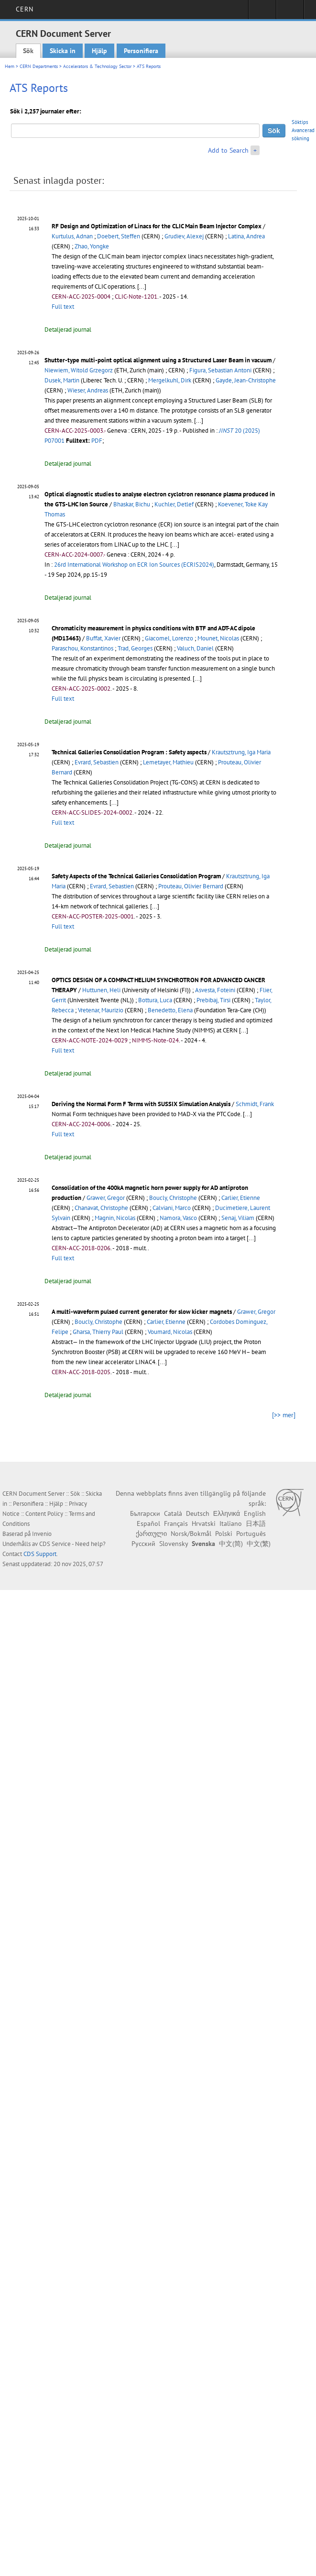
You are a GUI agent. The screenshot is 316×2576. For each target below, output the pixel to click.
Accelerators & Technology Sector (97, 66)
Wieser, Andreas (87, 390)
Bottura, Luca (155, 1000)
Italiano (230, 1523)
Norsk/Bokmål (191, 1533)
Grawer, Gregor (106, 1198)
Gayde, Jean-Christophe (246, 380)
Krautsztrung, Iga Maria (241, 752)
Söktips (300, 122)
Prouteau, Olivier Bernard (190, 886)
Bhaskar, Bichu (131, 504)
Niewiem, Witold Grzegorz (78, 370)
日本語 (256, 1523)
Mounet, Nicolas (218, 638)
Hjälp (99, 50)
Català (173, 1513)
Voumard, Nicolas (170, 1332)
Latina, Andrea (246, 236)
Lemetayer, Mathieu (168, 762)
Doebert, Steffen (118, 236)
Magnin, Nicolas (115, 1218)
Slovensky (173, 1543)
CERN (24, 9)
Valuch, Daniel (195, 648)
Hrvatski (204, 1523)
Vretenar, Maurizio (100, 1010)
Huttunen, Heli (101, 990)
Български (145, 1513)
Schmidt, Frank (255, 1104)
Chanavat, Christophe (101, 1208)
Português (251, 1533)
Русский (143, 1543)
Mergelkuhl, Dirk (169, 380)
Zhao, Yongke (92, 246)
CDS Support (39, 1554)
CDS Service (55, 1544)
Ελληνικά (226, 1513)
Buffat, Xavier (103, 638)
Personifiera (141, 50)
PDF (96, 441)
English (255, 1513)
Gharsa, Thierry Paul (98, 1332)
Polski (223, 1533)
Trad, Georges (135, 648)
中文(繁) (259, 1543)
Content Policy (44, 1514)
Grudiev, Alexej (184, 236)
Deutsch (197, 1513)
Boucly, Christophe (173, 1198)
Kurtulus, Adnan (72, 236)
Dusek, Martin (61, 380)
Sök (28, 50)
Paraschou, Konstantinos (82, 648)
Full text (63, 306)
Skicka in (63, 50)
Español (148, 1523)
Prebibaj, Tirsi (213, 1000)
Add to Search (228, 150)
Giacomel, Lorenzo (169, 638)
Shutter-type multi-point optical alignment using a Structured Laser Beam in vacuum (158, 360)
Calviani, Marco (172, 1208)
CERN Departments (39, 66)
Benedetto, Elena (170, 1010)
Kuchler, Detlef (174, 504)
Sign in (262, 12)
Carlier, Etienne (240, 1198)
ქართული (151, 1533)
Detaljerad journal (67, 329)
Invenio (42, 1534)
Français (176, 1523)
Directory (290, 12)
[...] (141, 286)
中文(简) (231, 1543)
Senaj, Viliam (237, 1218)
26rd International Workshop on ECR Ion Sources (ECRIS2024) (134, 564)
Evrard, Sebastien (97, 762)
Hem (9, 66)
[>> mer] (283, 1415)
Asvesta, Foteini (215, 990)
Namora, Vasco (178, 1218)
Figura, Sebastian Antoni (220, 370)
